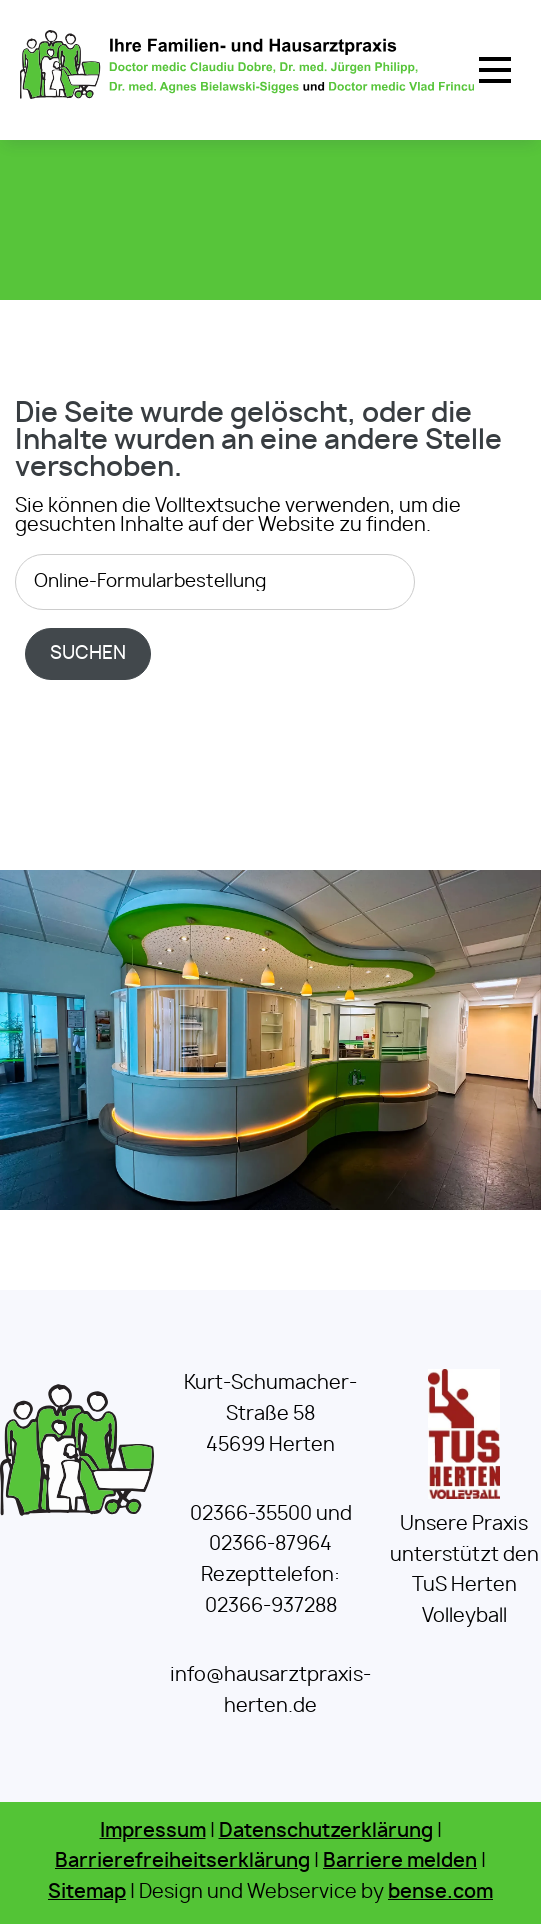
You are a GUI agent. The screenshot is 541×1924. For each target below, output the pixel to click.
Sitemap (87, 1892)
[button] (495, 70)
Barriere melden (400, 1861)
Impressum (153, 1831)
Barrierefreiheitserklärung (182, 1861)
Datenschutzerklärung (326, 1831)
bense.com (440, 1892)
